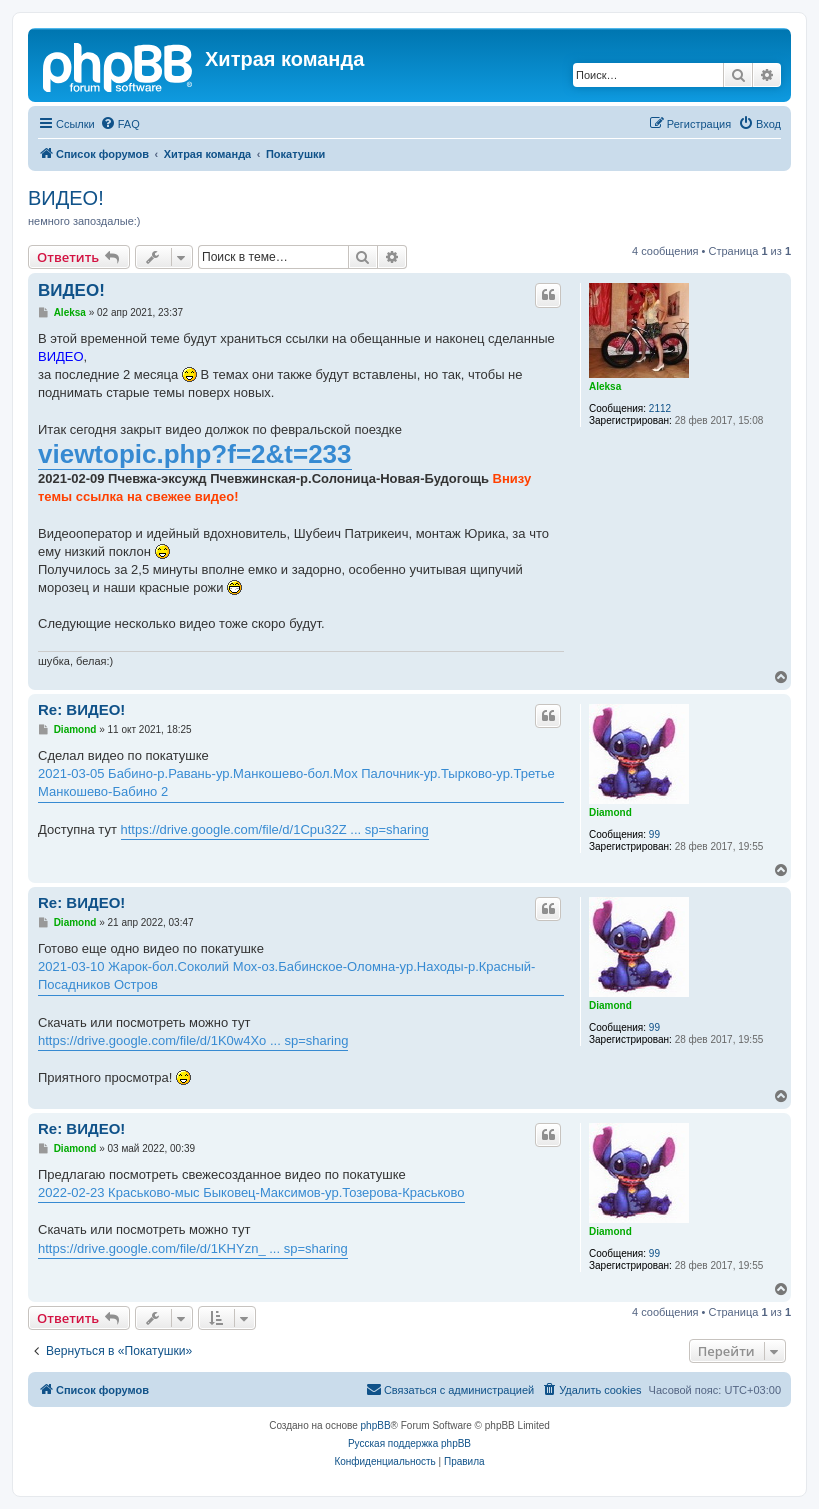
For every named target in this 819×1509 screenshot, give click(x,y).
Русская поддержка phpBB (409, 1443)
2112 (660, 408)
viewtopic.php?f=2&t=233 (195, 454)
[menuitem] (120, 124)
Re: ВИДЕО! (81, 709)
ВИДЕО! (66, 198)
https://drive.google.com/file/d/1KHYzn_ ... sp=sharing (193, 1248)
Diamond (610, 812)
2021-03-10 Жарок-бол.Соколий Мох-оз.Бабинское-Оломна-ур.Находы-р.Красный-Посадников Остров (286, 975)
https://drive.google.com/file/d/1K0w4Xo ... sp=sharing (193, 1040)
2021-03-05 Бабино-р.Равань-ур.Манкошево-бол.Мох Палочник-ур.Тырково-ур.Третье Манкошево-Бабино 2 (296, 782)
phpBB (376, 1425)
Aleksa (605, 386)
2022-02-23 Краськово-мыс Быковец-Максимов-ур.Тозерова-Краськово (251, 1192)
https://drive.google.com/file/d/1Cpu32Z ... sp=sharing (275, 829)
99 (654, 834)
